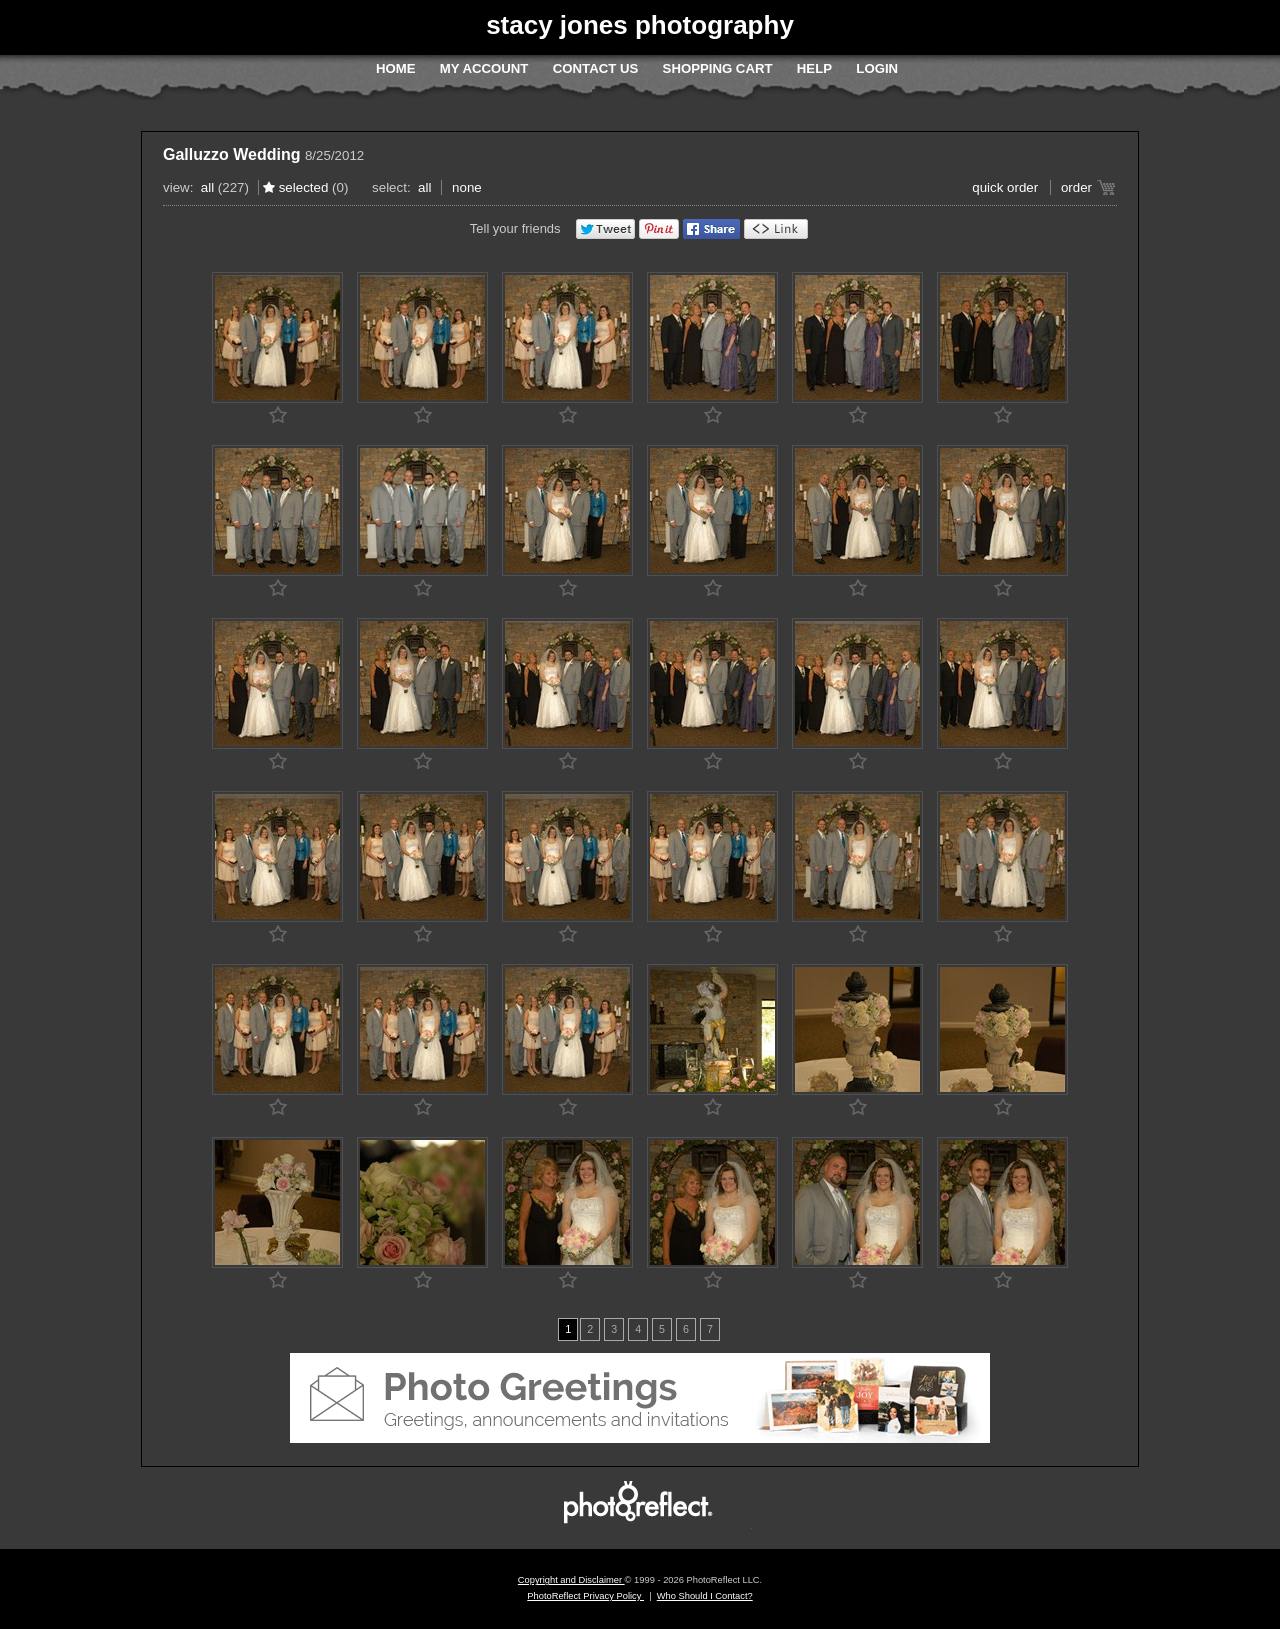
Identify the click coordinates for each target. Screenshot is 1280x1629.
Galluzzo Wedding (231, 154)
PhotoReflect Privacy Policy (585, 1596)
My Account (484, 68)
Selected (304, 187)
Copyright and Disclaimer (571, 1580)
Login (877, 68)
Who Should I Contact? (705, 1596)
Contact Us (595, 68)
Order (1076, 187)
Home (396, 68)
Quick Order (1005, 187)
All (207, 187)
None (467, 187)
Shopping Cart (718, 68)
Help (814, 68)
